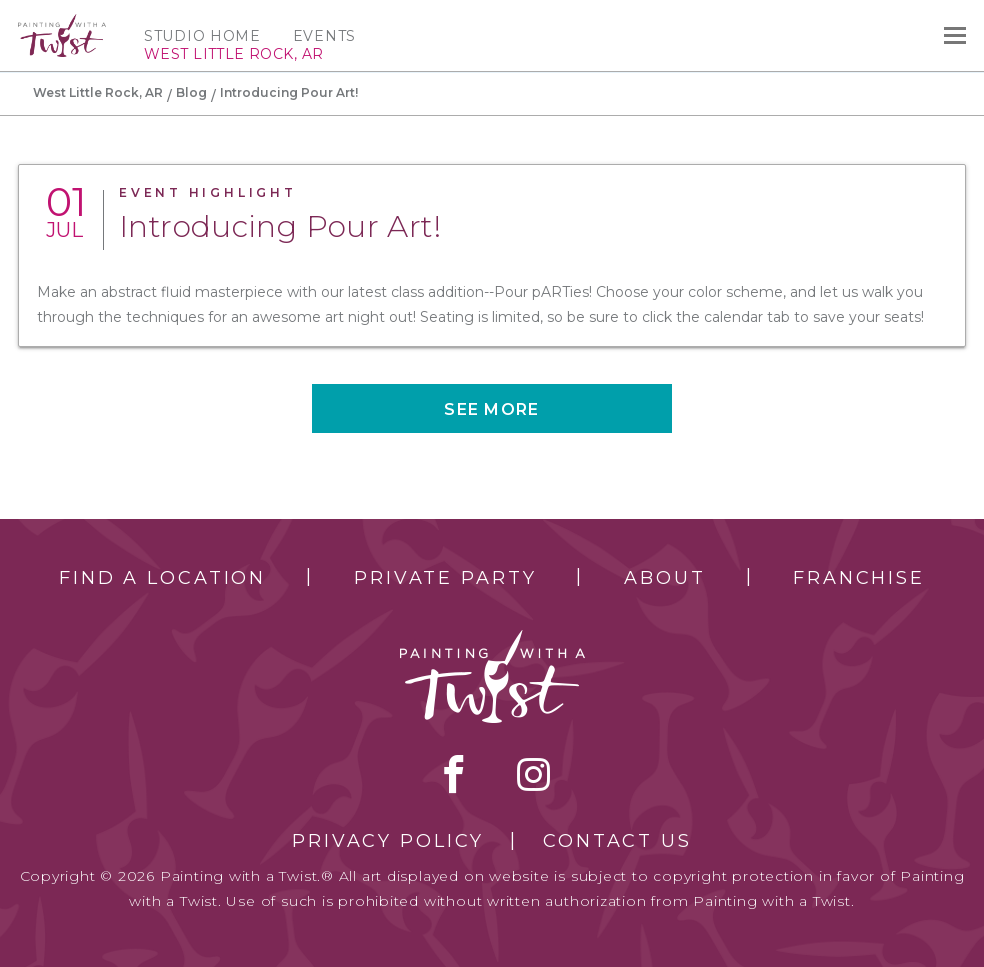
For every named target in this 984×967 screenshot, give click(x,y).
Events (324, 36)
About (664, 578)
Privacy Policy (388, 841)
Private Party (445, 578)
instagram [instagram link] (533, 774)
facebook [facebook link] (454, 774)
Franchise (859, 578)
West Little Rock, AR (98, 92)
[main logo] (62, 23)
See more (491, 409)
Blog (191, 92)
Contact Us (617, 841)
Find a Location (162, 578)
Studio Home (202, 36)
